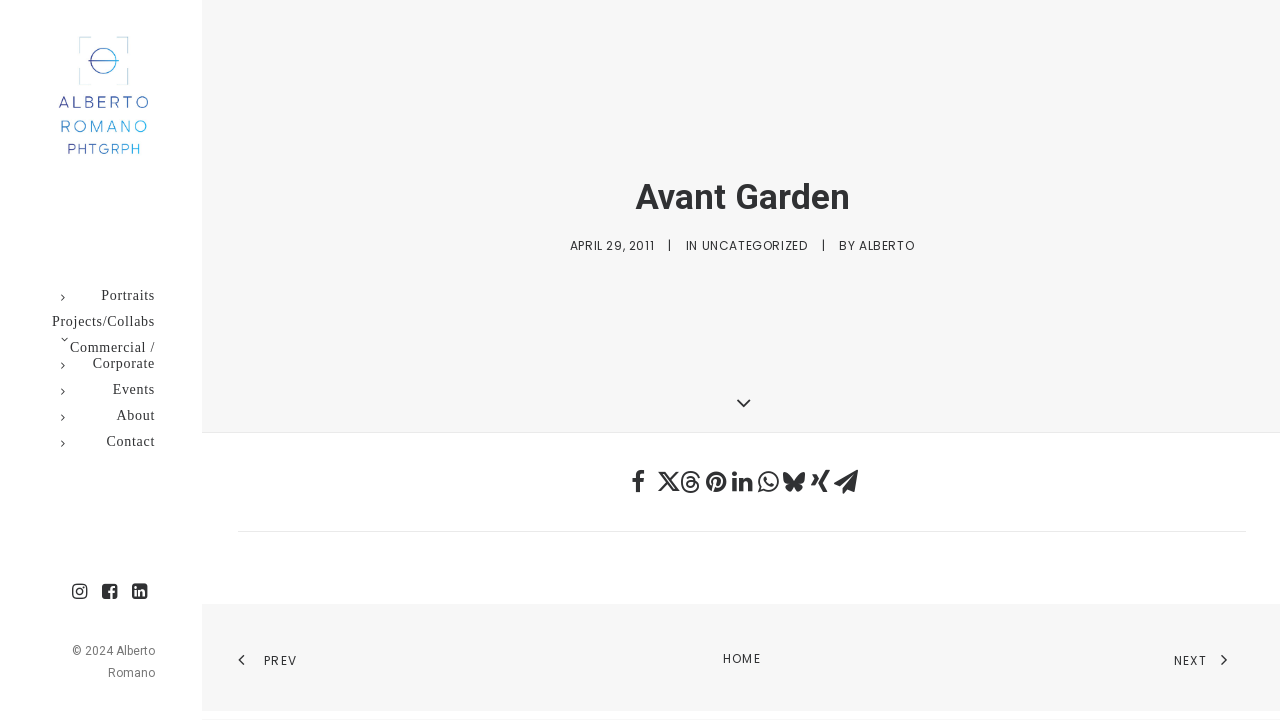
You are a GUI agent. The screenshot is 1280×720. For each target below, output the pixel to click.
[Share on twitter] (664, 482)
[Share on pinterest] (716, 482)
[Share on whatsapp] (768, 482)
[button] (80, 593)
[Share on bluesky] (794, 482)
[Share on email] (846, 482)
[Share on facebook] (638, 482)
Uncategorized (755, 245)
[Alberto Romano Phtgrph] (100, 96)
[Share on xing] (820, 482)
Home (742, 658)
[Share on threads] (690, 482)
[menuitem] (80, 593)
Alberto (886, 245)
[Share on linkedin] (742, 482)
